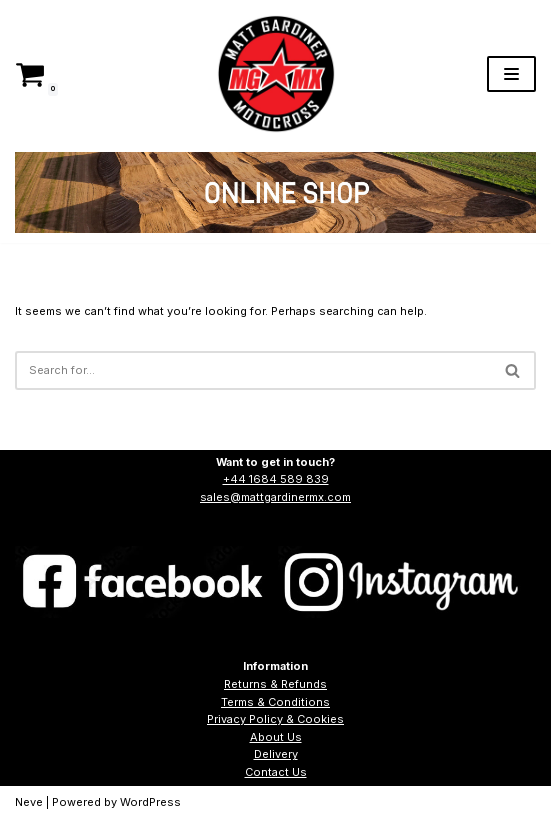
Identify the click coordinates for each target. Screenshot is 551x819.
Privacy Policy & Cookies (275, 719)
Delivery (276, 754)
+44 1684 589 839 (276, 479)
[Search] (253, 370)
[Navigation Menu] (511, 74)
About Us (276, 737)
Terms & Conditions (275, 702)
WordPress (150, 802)
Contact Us (276, 772)
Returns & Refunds (275, 684)
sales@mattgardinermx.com (275, 497)
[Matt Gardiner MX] (276, 74)
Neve (29, 802)
